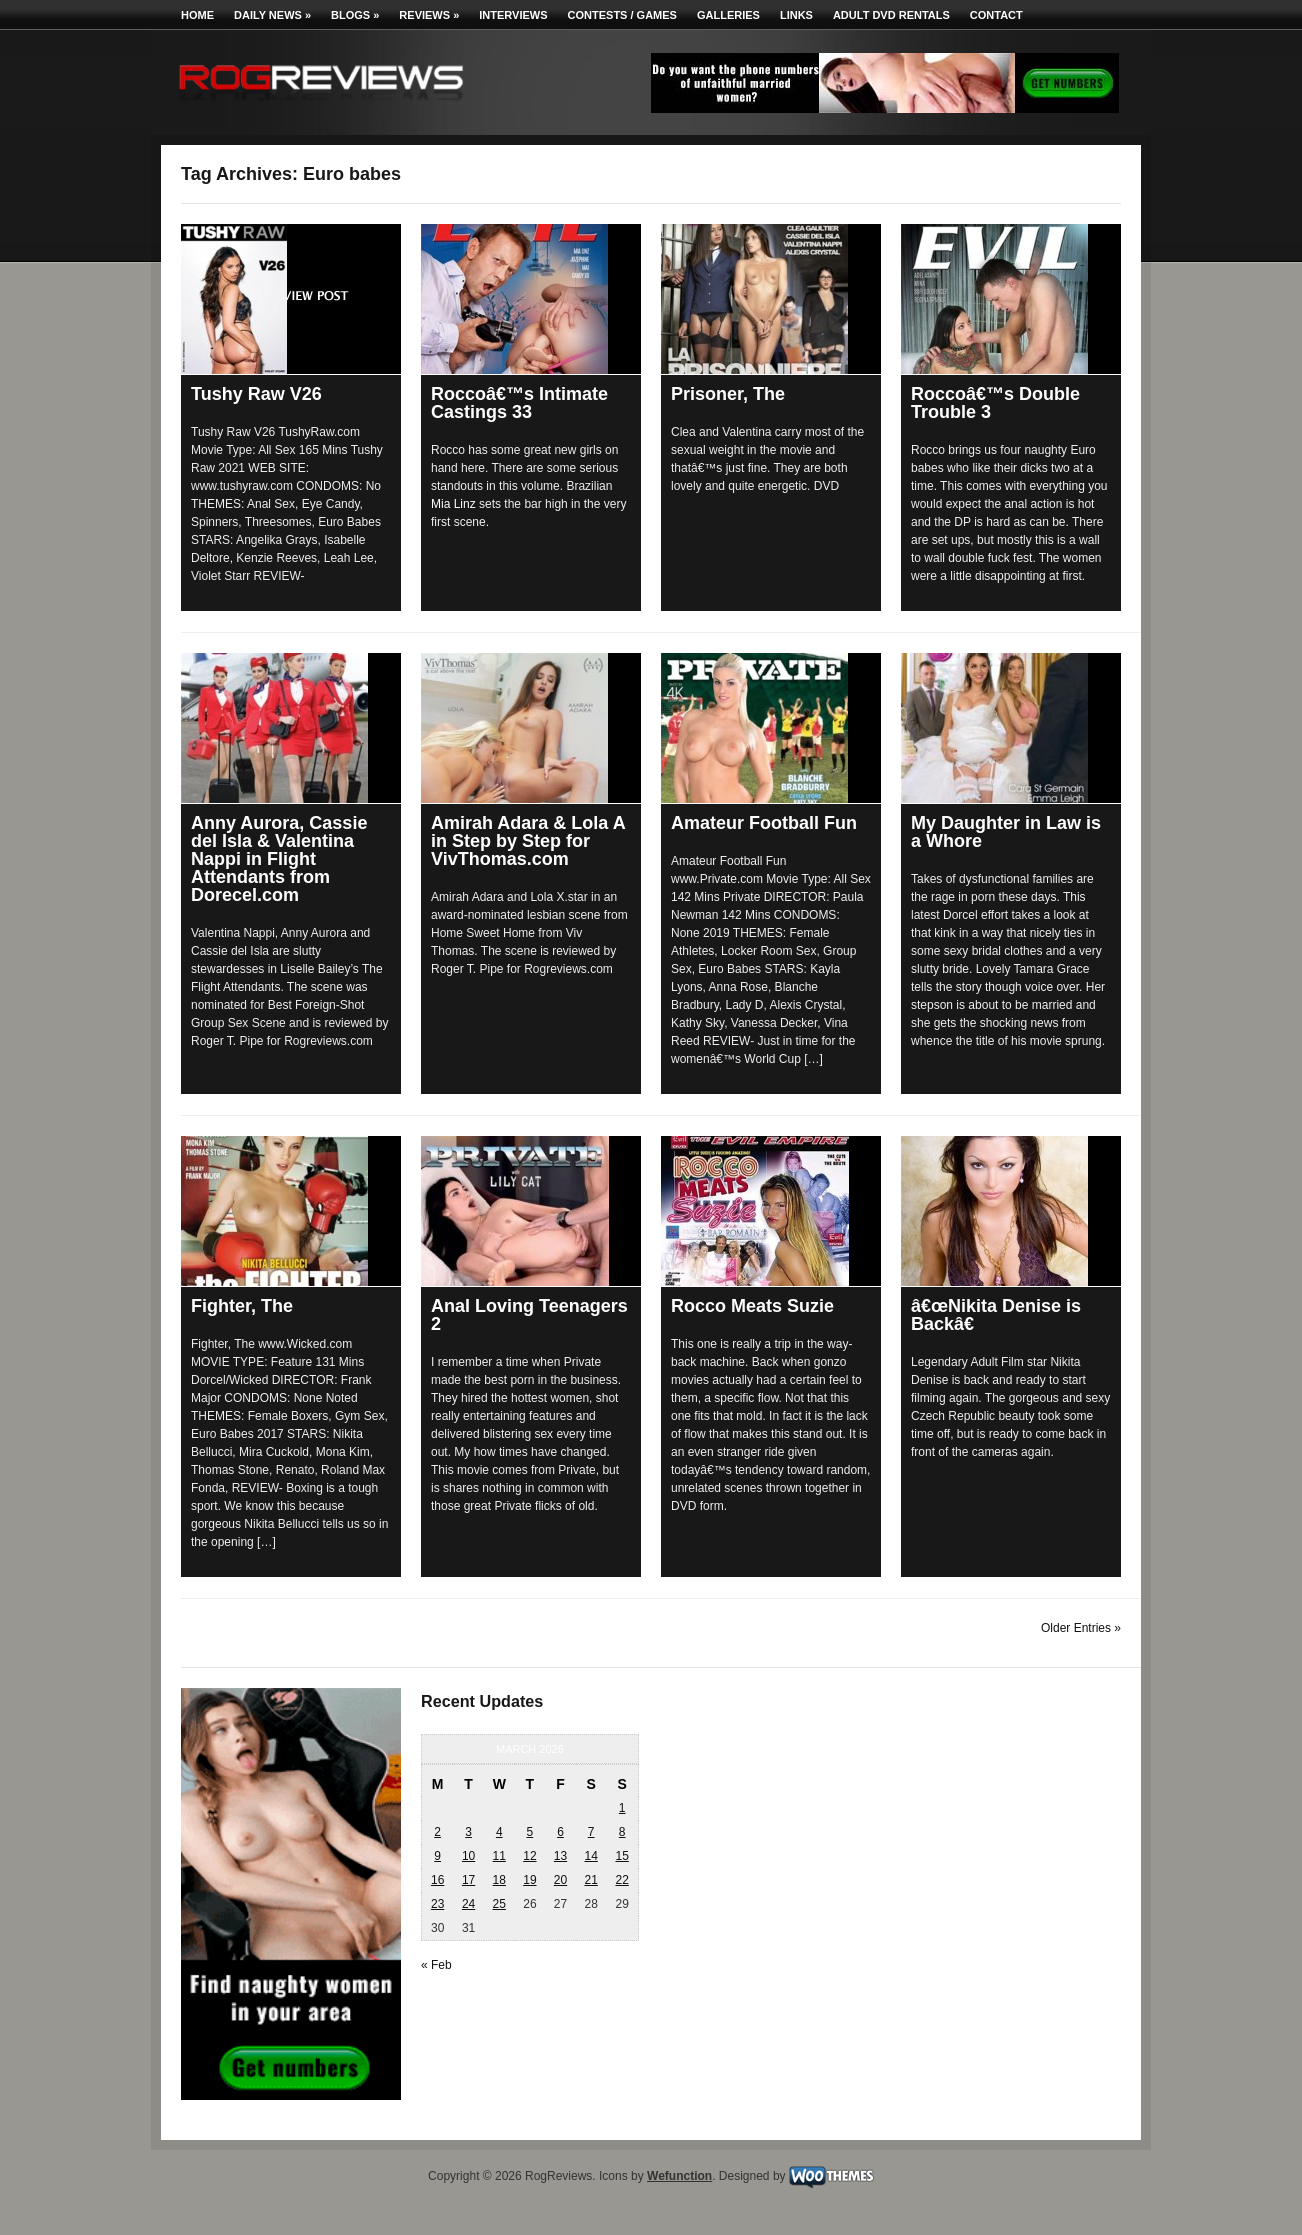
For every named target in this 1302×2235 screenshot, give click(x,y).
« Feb (436, 1965)
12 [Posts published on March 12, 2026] (529, 1856)
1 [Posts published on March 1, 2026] (622, 1808)
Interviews (513, 15)
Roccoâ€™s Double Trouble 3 (995, 403)
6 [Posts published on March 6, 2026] (560, 1832)
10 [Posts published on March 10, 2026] (468, 1856)
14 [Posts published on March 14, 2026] (590, 1856)
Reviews (429, 15)
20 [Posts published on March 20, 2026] (560, 1880)
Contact (996, 15)
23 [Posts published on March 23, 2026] (437, 1904)
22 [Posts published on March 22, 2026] (621, 1880)
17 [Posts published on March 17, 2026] (468, 1880)
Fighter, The (242, 1306)
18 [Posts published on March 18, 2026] (499, 1880)
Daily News (272, 15)
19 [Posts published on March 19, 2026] (529, 1880)
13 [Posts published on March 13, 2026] (560, 1856)
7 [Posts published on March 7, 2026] (591, 1832)
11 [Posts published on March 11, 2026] (499, 1856)
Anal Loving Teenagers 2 (529, 1315)
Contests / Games (622, 15)
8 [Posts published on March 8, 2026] (622, 1832)
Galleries (728, 15)
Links (796, 15)
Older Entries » (1081, 1628)
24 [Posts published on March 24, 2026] (468, 1904)
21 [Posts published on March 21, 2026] (590, 1880)
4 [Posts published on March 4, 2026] (499, 1832)
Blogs (355, 15)
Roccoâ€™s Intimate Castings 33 (519, 403)
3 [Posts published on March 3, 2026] (468, 1832)
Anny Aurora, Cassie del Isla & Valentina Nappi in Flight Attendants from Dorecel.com (279, 859)
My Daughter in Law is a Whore (1006, 832)
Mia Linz (453, 504)
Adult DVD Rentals (891, 15)
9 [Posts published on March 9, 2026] (437, 1856)
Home (197, 15)
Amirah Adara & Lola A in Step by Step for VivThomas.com (528, 841)
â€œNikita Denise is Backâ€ (996, 1315)
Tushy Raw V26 (256, 394)
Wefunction (679, 2176)
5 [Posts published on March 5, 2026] (530, 1832)
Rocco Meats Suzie (752, 1306)
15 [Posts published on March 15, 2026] (621, 1856)
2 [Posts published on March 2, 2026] (437, 1832)
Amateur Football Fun (764, 823)
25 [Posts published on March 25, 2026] (499, 1904)
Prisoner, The (728, 394)
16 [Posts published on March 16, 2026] (437, 1880)
